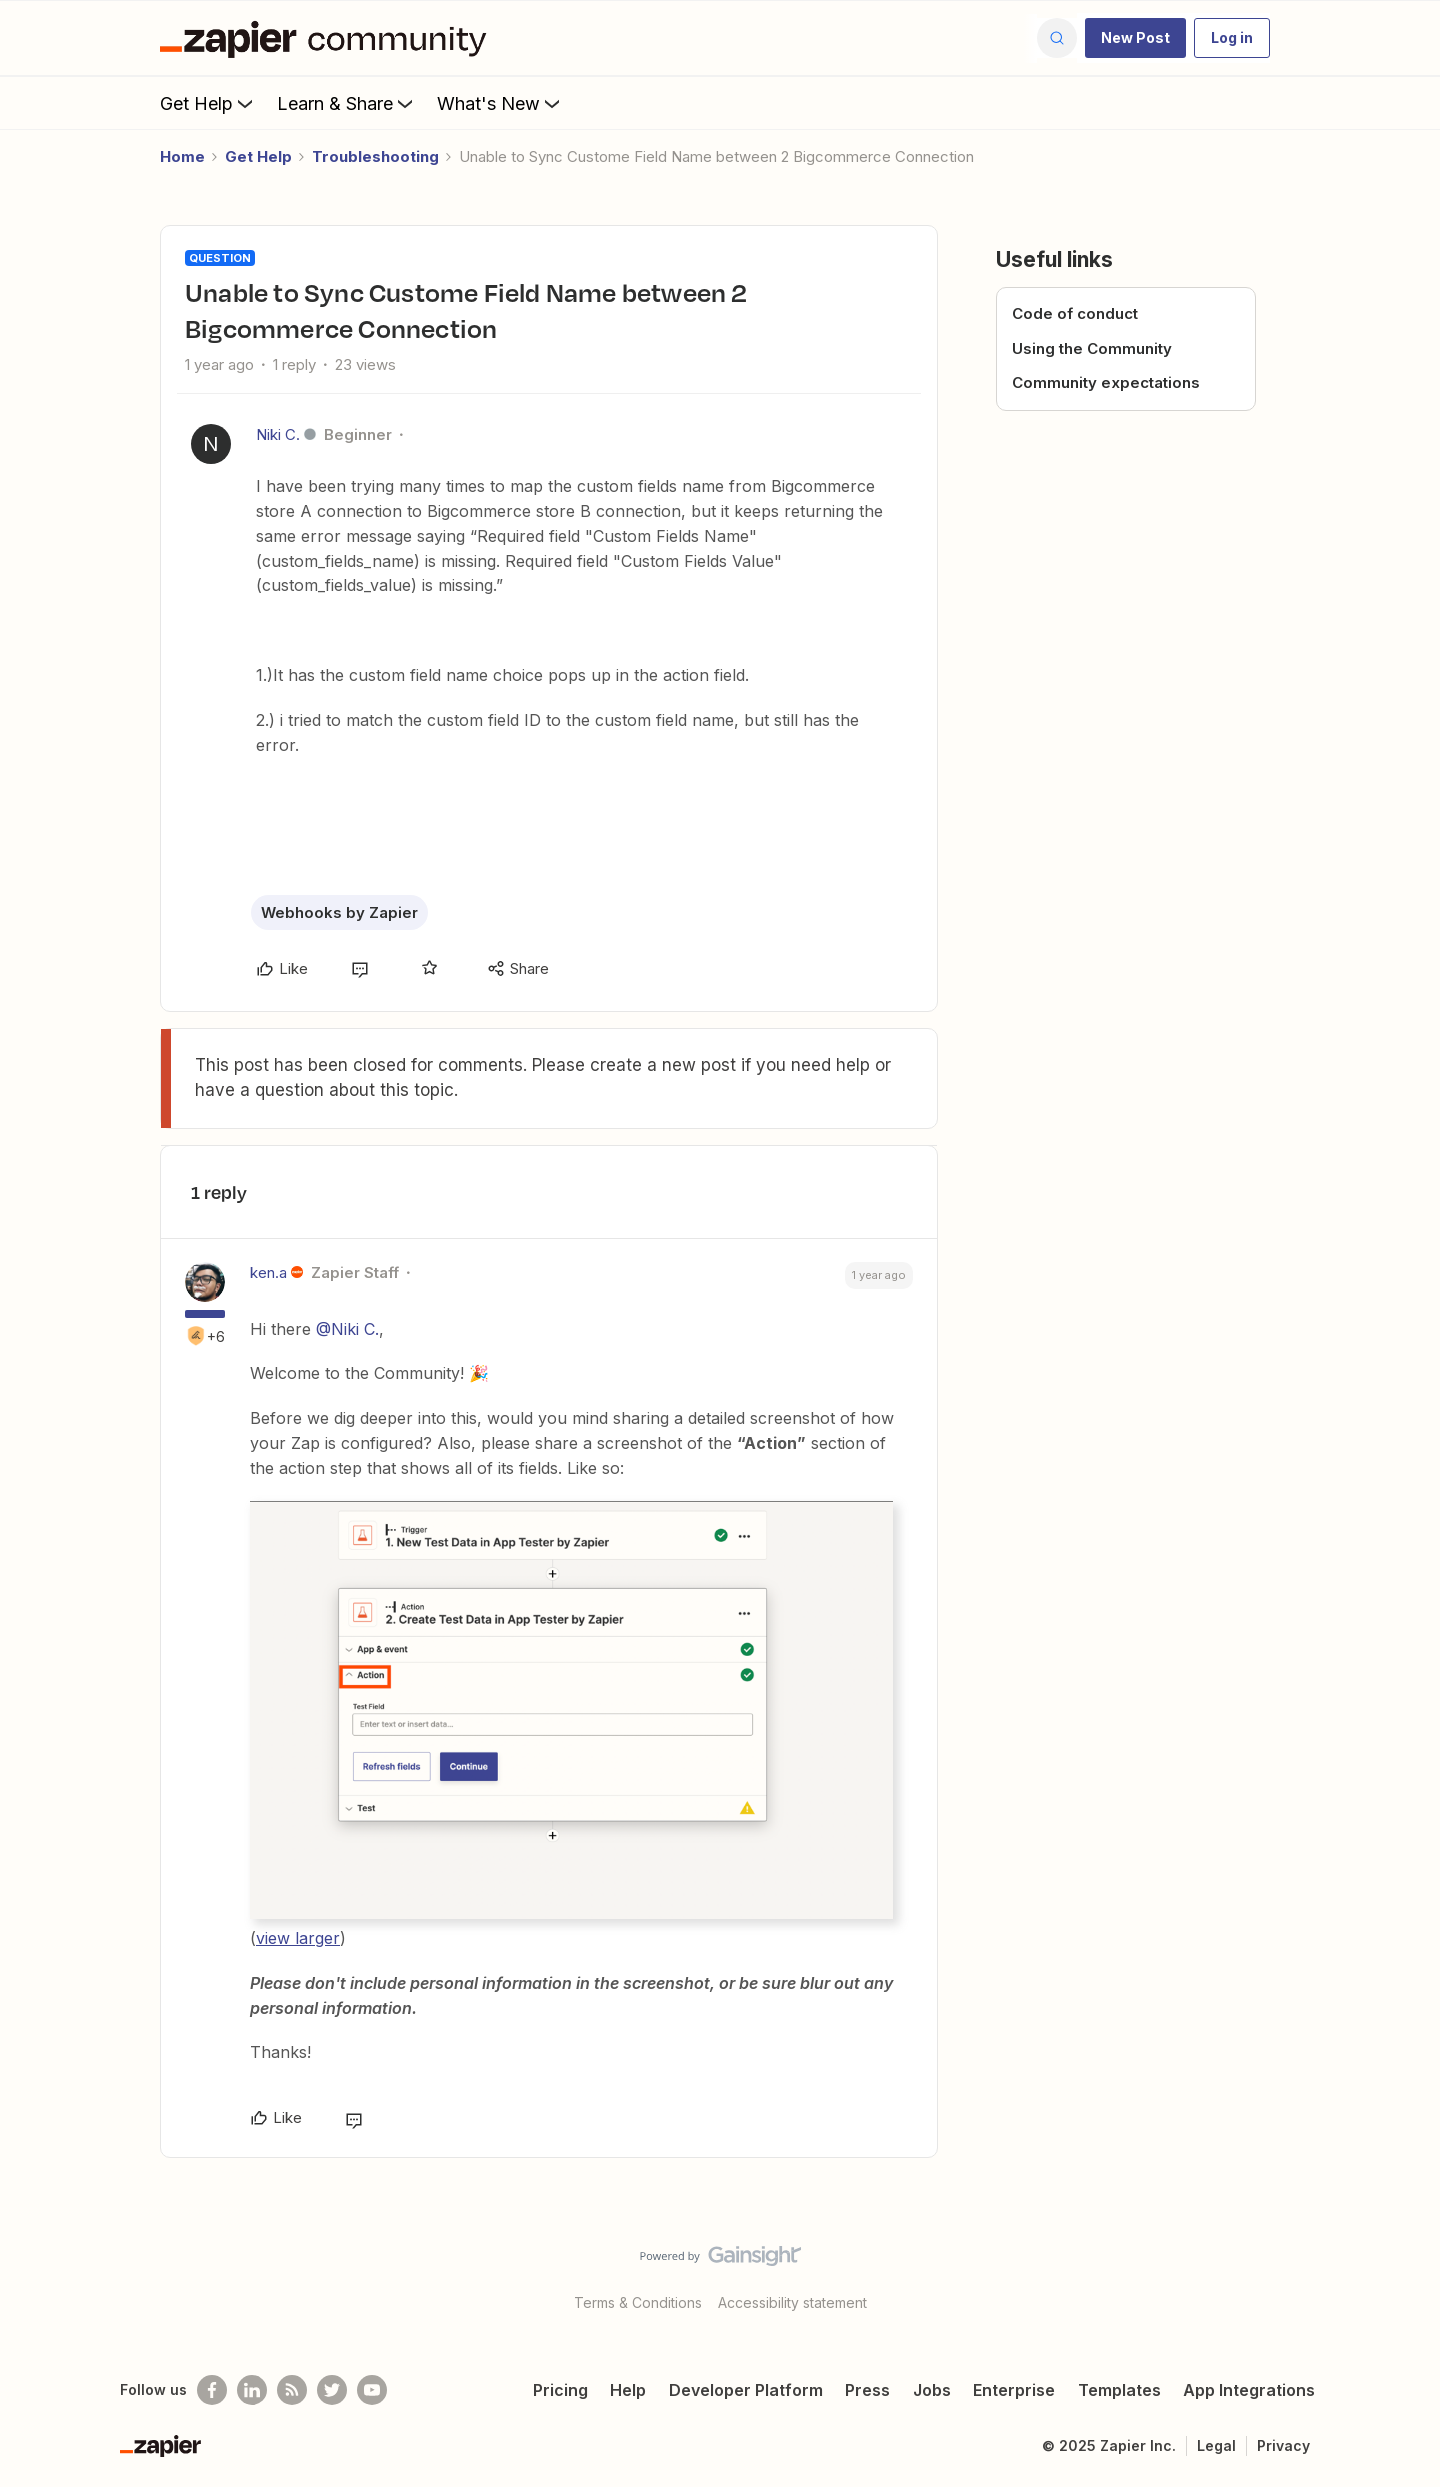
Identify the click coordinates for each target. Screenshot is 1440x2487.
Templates (1119, 2390)
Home (182, 156)
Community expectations (1106, 382)
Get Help (208, 103)
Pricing (560, 2390)
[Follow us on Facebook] (212, 2390)
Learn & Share (347, 103)
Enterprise (1014, 2390)
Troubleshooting (375, 156)
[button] (1135, 38)
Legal (1216, 2445)
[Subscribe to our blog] (292, 2390)
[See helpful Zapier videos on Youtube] (372, 2390)
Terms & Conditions (638, 2302)
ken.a (268, 1272)
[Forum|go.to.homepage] (328, 38)
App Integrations (1249, 2390)
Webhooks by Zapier (339, 912)
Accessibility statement (792, 2302)
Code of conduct (1075, 313)
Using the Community (1092, 348)
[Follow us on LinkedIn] (252, 2390)
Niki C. (278, 434)
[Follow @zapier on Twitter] (332, 2390)
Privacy (1283, 2445)
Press (867, 2390)
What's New (500, 103)
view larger (298, 1938)
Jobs (932, 2390)
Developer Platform (746, 2390)
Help (628, 2390)
